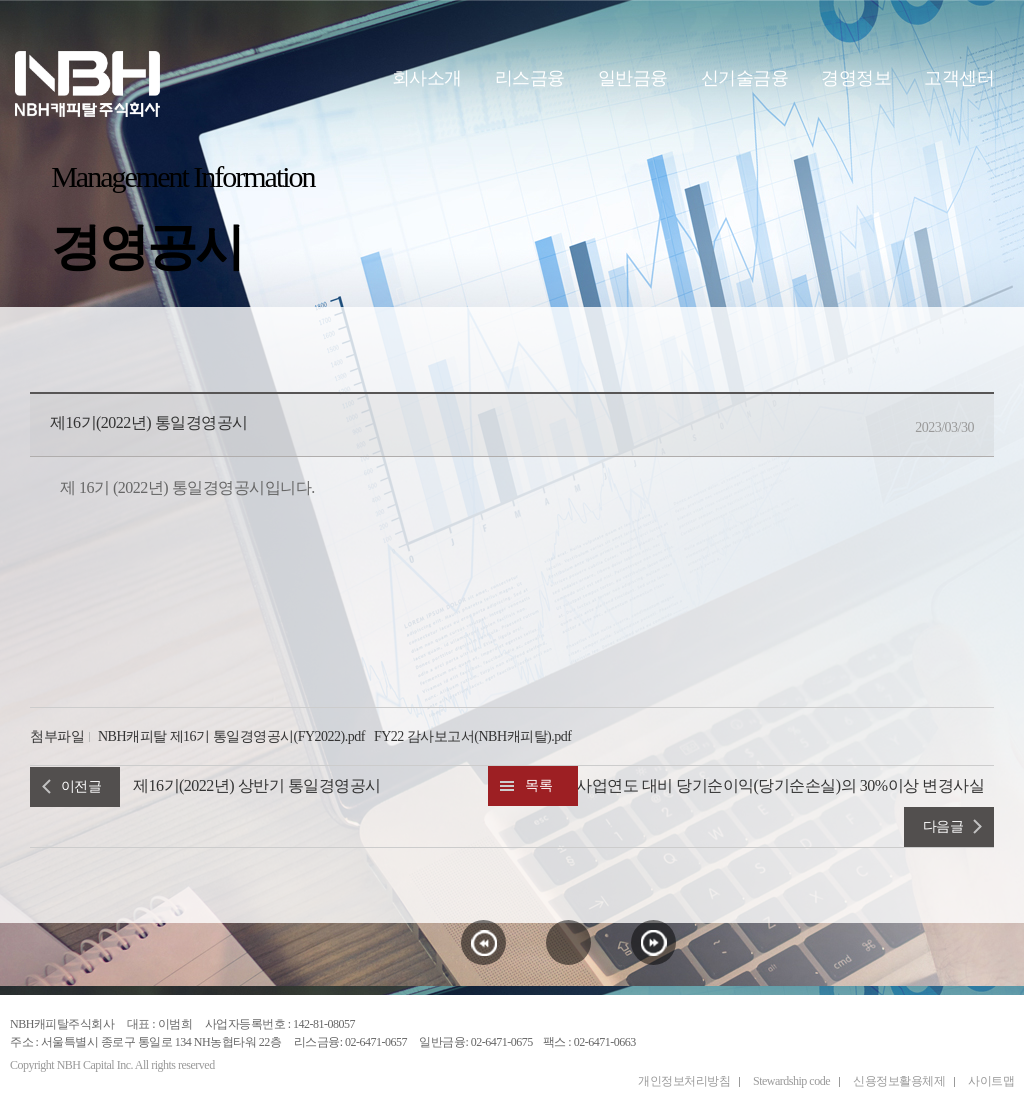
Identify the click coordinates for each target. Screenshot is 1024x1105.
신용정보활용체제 (899, 1081)
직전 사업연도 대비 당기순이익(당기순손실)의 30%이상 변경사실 (763, 785)
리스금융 (530, 78)
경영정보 (856, 78)
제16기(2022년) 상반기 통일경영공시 (257, 785)
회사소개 (427, 78)
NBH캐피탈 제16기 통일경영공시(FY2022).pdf (231, 736)
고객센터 (959, 78)
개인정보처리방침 (684, 1081)
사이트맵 (991, 1081)
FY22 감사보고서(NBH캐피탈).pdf (472, 736)
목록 (538, 785)
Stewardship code (791, 1081)
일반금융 (633, 78)
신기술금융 (745, 78)
